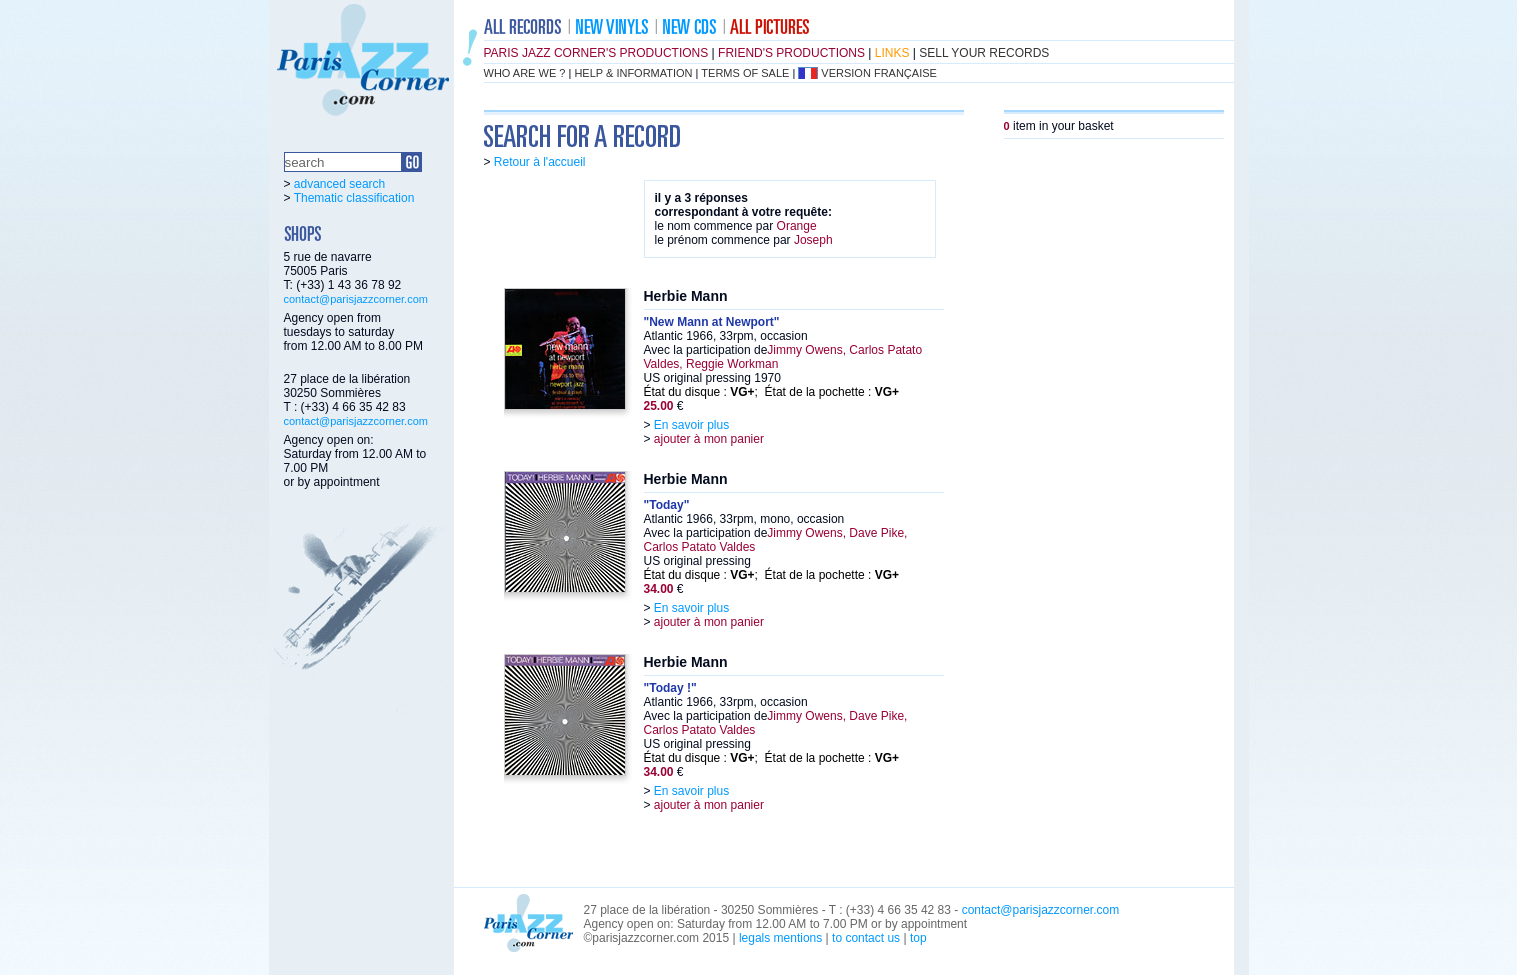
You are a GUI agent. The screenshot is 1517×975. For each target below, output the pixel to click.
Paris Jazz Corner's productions (596, 53)
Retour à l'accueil (540, 162)
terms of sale (745, 73)
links (892, 53)
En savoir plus (691, 425)
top (918, 938)
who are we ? (525, 73)
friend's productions (791, 53)
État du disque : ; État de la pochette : (772, 392)
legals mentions (780, 938)
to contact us (866, 938)
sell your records (984, 53)
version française (879, 73)
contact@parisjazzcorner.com (356, 299)
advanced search (339, 184)
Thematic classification (354, 198)
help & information (633, 73)
